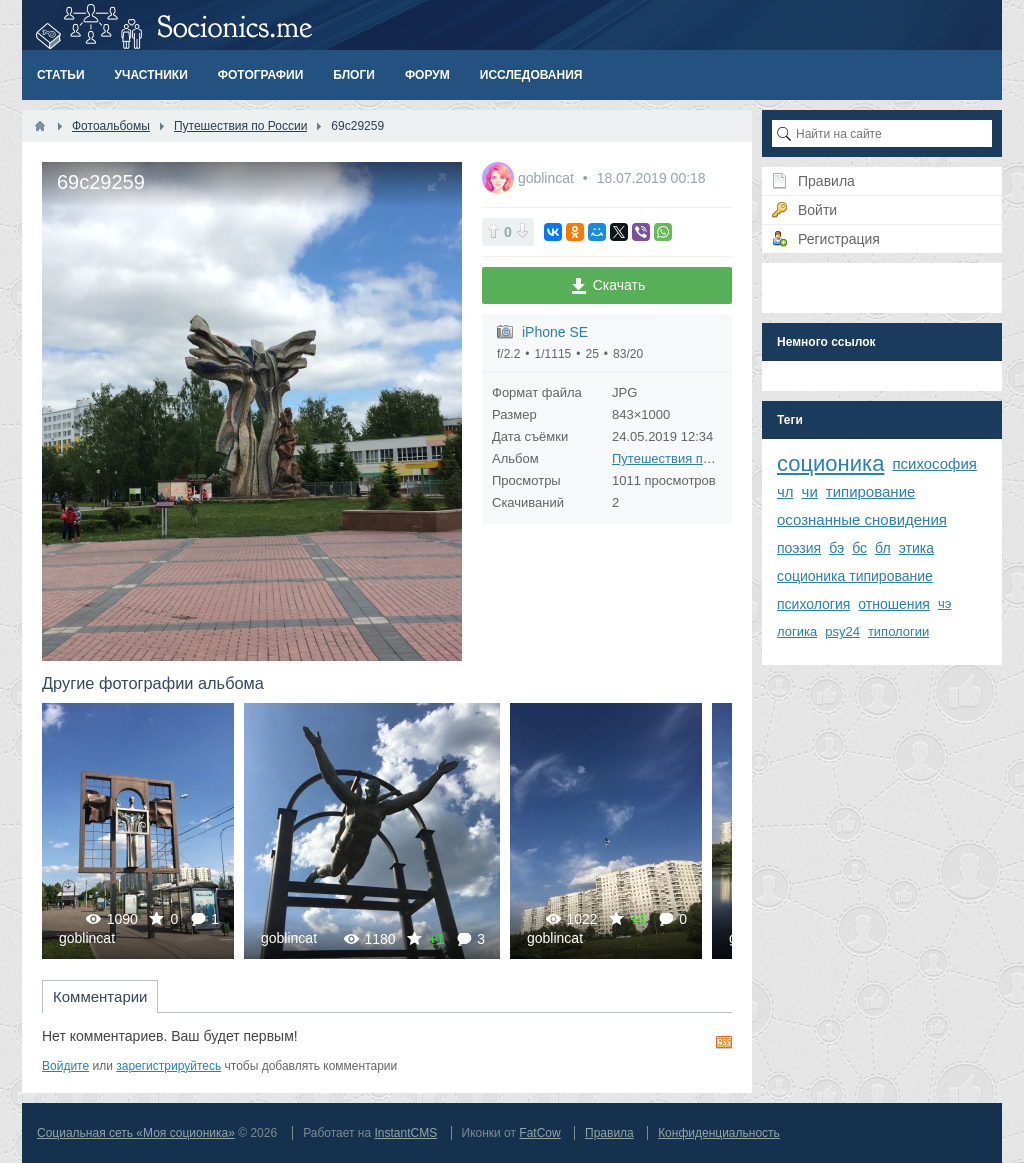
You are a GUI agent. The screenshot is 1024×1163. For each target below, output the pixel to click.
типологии (898, 631)
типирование (871, 491)
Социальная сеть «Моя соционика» (136, 1133)
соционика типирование (855, 576)
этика (916, 548)
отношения (894, 604)
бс (859, 548)
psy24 (842, 631)
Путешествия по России (684, 458)
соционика (830, 463)
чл (785, 491)
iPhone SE (555, 332)
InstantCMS (405, 1133)
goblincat (548, 178)
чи (810, 491)
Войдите (65, 1066)
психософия (934, 463)
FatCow (539, 1133)
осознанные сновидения (862, 519)
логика (797, 631)
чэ (944, 603)
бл (883, 548)
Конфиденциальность (719, 1133)
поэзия (799, 548)
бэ (836, 548)
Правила (609, 1133)
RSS (724, 1042)
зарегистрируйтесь (168, 1066)
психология (813, 604)
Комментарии (100, 996)
